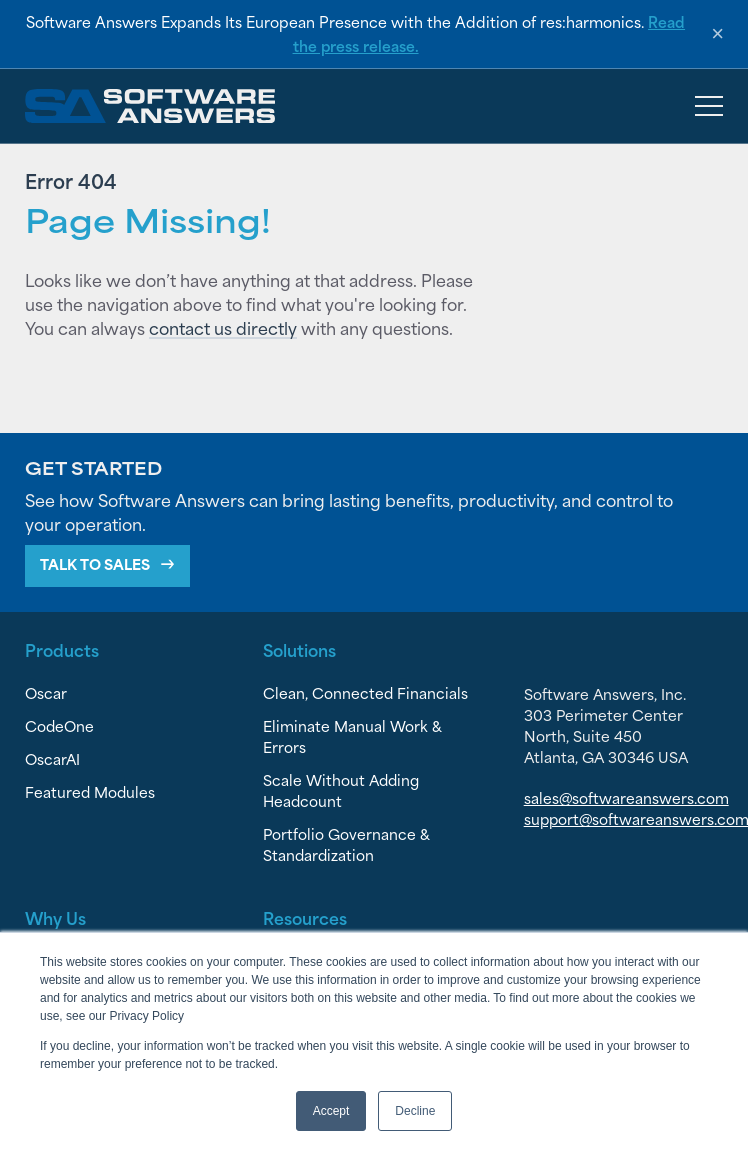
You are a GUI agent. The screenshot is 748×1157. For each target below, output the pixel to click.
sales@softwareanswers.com (626, 797)
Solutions (299, 649)
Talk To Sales (95, 563)
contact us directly (223, 327)
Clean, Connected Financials (365, 692)
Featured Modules (90, 791)
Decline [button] (415, 1111)
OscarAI (52, 758)
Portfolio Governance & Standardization (346, 844)
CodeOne (59, 725)
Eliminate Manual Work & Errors (352, 736)
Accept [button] (331, 1111)
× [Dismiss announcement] (717, 34)
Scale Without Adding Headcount (341, 790)
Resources (305, 917)
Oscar (46, 692)
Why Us (55, 917)
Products (62, 649)
